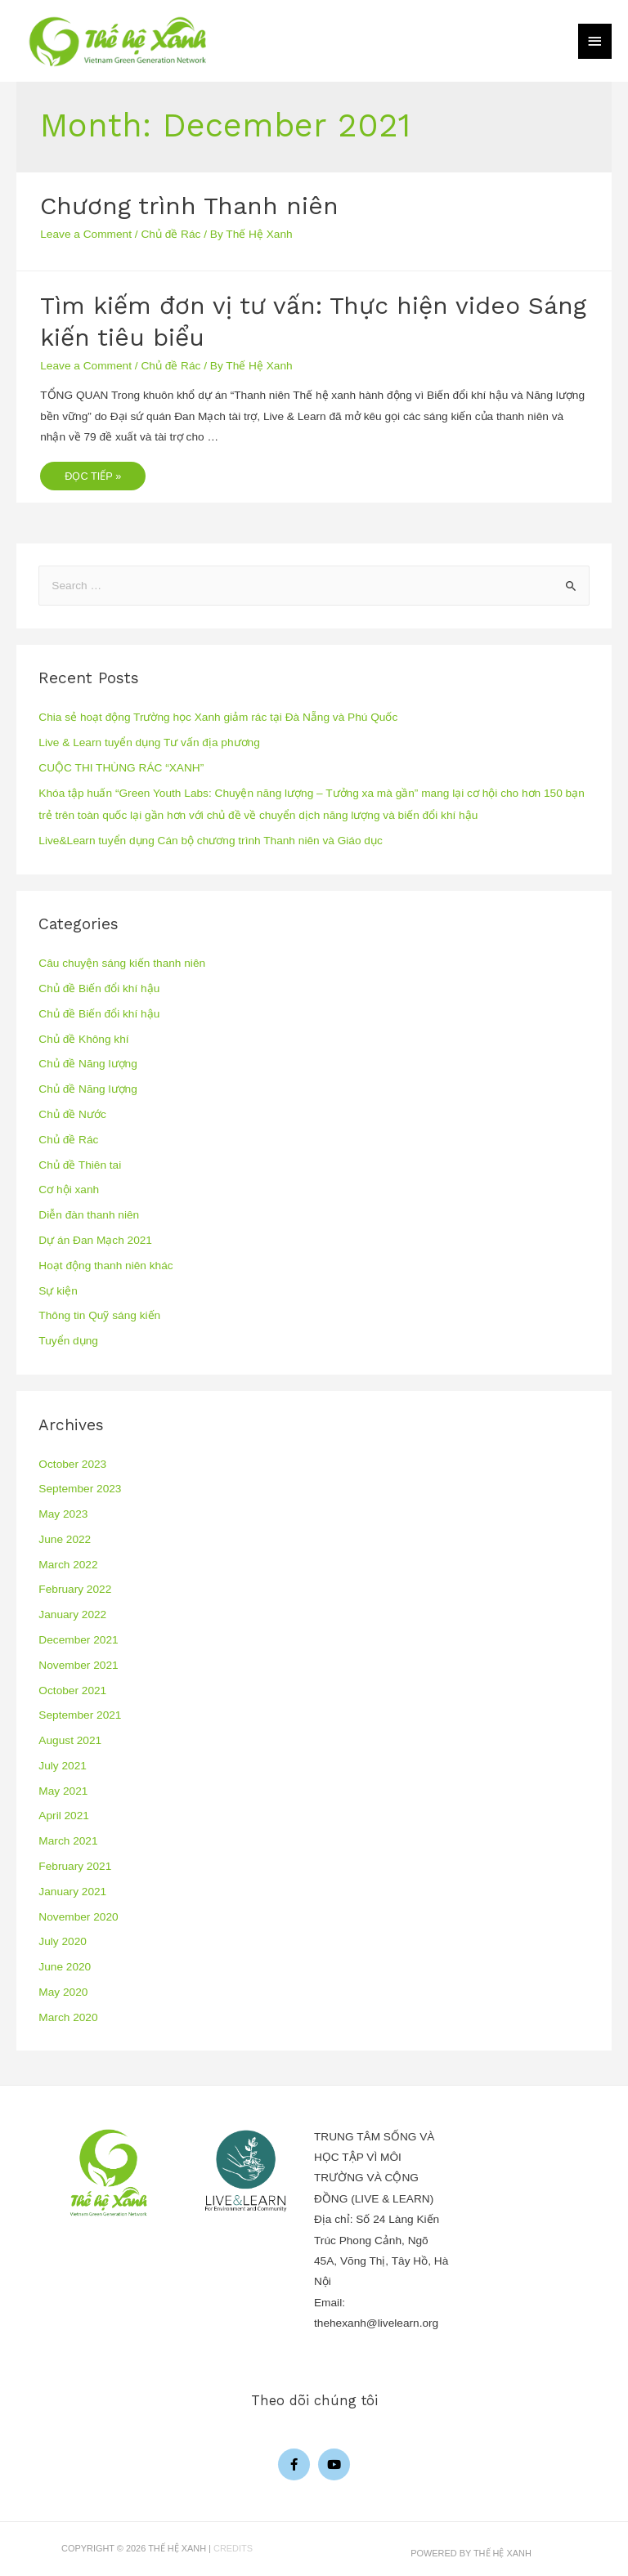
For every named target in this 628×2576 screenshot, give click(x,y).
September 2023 (79, 1489)
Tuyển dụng (68, 1341)
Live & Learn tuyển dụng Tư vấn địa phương (148, 742)
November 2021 (78, 1665)
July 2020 (62, 1941)
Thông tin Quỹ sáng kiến (99, 1315)
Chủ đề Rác (170, 234)
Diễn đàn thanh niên (88, 1215)
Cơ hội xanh (68, 1189)
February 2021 (74, 1866)
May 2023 (62, 1514)
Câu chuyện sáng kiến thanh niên (121, 963)
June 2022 (64, 1539)
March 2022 (67, 1565)
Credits (233, 2548)
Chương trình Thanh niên (189, 205)
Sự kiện (57, 1291)
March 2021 (67, 1841)
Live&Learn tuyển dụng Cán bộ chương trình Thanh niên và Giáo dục (210, 840)
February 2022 (74, 1589)
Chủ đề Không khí (83, 1039)
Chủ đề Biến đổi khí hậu (98, 988)
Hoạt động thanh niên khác (105, 1265)
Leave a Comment (86, 234)
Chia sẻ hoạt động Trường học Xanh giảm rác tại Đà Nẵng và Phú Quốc (217, 717)
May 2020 (62, 1992)
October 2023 (72, 1464)
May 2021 (62, 1791)
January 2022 (72, 1614)
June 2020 (64, 1967)
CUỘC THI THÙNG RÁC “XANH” (121, 768)
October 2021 (72, 1690)
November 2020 (78, 1917)
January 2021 (72, 1891)
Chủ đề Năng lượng (87, 1064)
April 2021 (63, 1815)
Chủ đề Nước (71, 1114)
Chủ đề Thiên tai (79, 1165)
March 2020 (67, 2017)
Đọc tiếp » (92, 472)
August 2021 (69, 1740)
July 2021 (62, 1766)
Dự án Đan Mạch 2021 (95, 1240)
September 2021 (79, 1715)
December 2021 (78, 1640)
